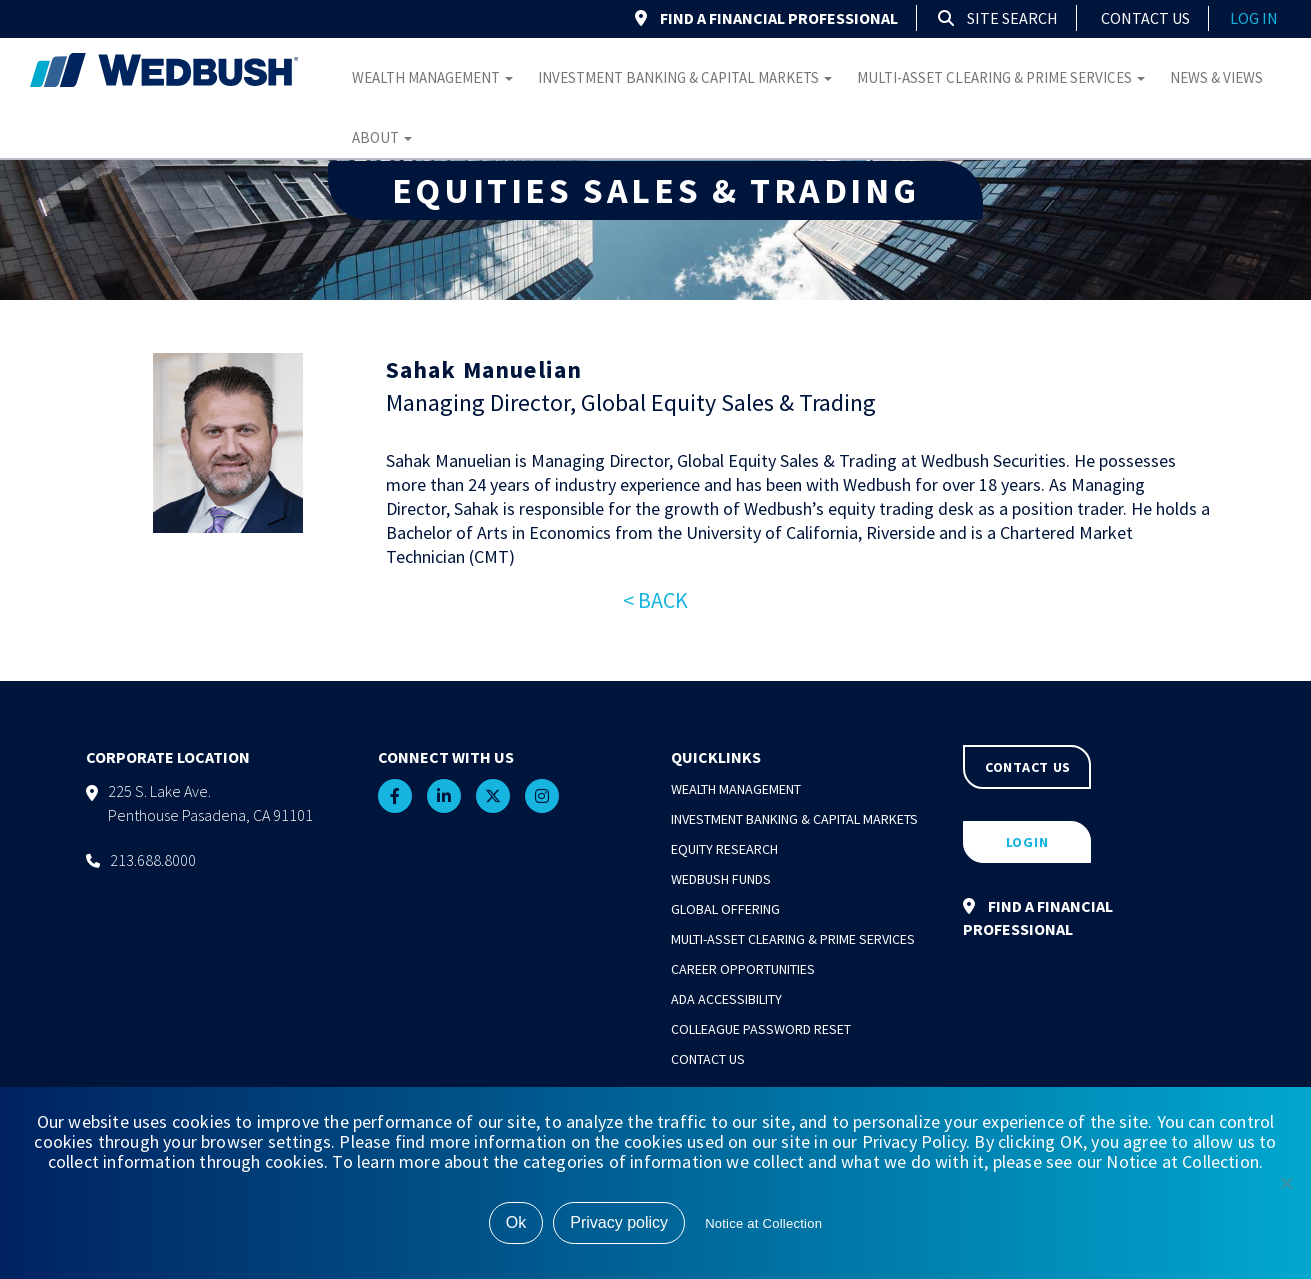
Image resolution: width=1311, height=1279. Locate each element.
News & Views (1216, 77)
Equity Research (724, 849)
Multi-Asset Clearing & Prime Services (1001, 77)
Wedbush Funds (721, 879)
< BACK (655, 600)
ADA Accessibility (726, 999)
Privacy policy (619, 1222)
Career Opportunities (743, 969)
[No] (1286, 1183)
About (382, 137)
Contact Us (1145, 18)
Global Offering (725, 909)
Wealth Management (432, 77)
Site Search (998, 18)
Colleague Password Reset (761, 1029)
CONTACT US (1028, 767)
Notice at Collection (763, 1223)
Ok (516, 1222)
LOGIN (1027, 842)
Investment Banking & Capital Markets (685, 77)
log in (1254, 18)
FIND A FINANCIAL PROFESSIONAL (766, 18)
